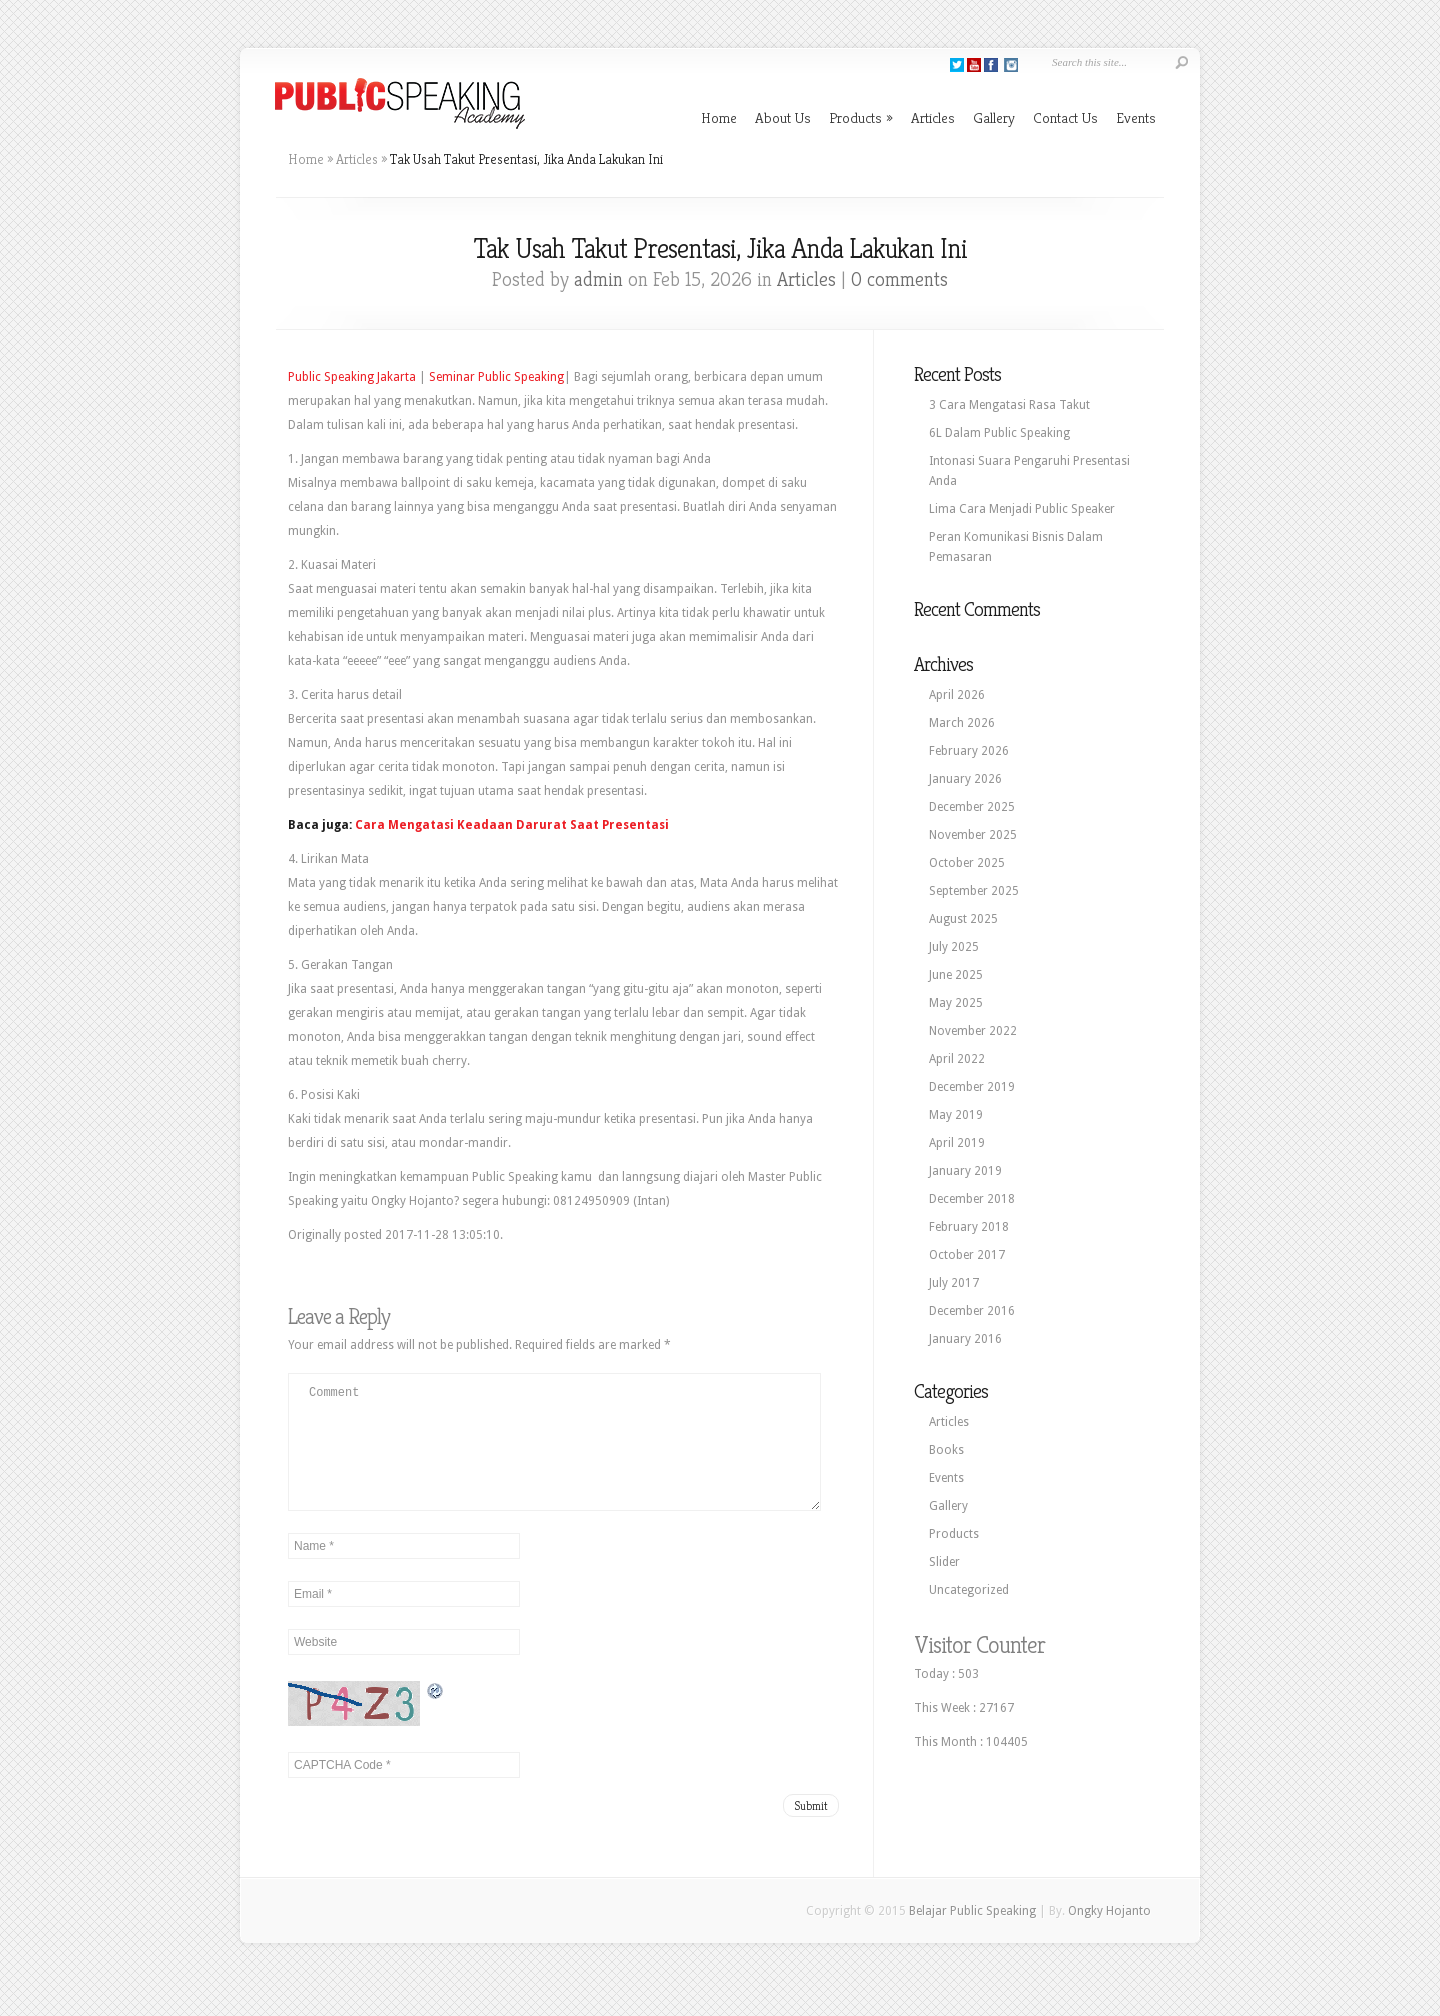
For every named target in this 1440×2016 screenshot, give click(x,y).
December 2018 (972, 1199)
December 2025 (972, 807)
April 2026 (957, 695)
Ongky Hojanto (1109, 1935)
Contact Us (1065, 117)
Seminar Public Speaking (496, 377)
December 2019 (972, 1087)
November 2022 (973, 1031)
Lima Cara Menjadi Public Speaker (1022, 509)
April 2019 (957, 1143)
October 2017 (967, 1255)
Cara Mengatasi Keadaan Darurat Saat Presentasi (512, 825)
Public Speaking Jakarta (352, 377)
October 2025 (967, 863)
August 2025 (963, 919)
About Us (783, 117)
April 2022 (957, 1059)
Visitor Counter (979, 1645)
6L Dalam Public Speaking (999, 433)
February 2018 (969, 1227)
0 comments (899, 279)
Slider (944, 1562)
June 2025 (956, 975)
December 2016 (972, 1311)
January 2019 (965, 1171)
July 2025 (954, 947)
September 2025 (974, 891)
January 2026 (965, 779)
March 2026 (962, 723)
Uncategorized (969, 1590)
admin (598, 279)
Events (1136, 117)
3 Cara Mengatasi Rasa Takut (1009, 405)
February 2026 (969, 751)
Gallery (994, 117)
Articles (933, 117)
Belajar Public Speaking (972, 1935)
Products (861, 117)
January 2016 (965, 1339)
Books (946, 1450)
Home (719, 117)
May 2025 (956, 1003)
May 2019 (956, 1115)
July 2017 (954, 1283)
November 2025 (973, 835)
